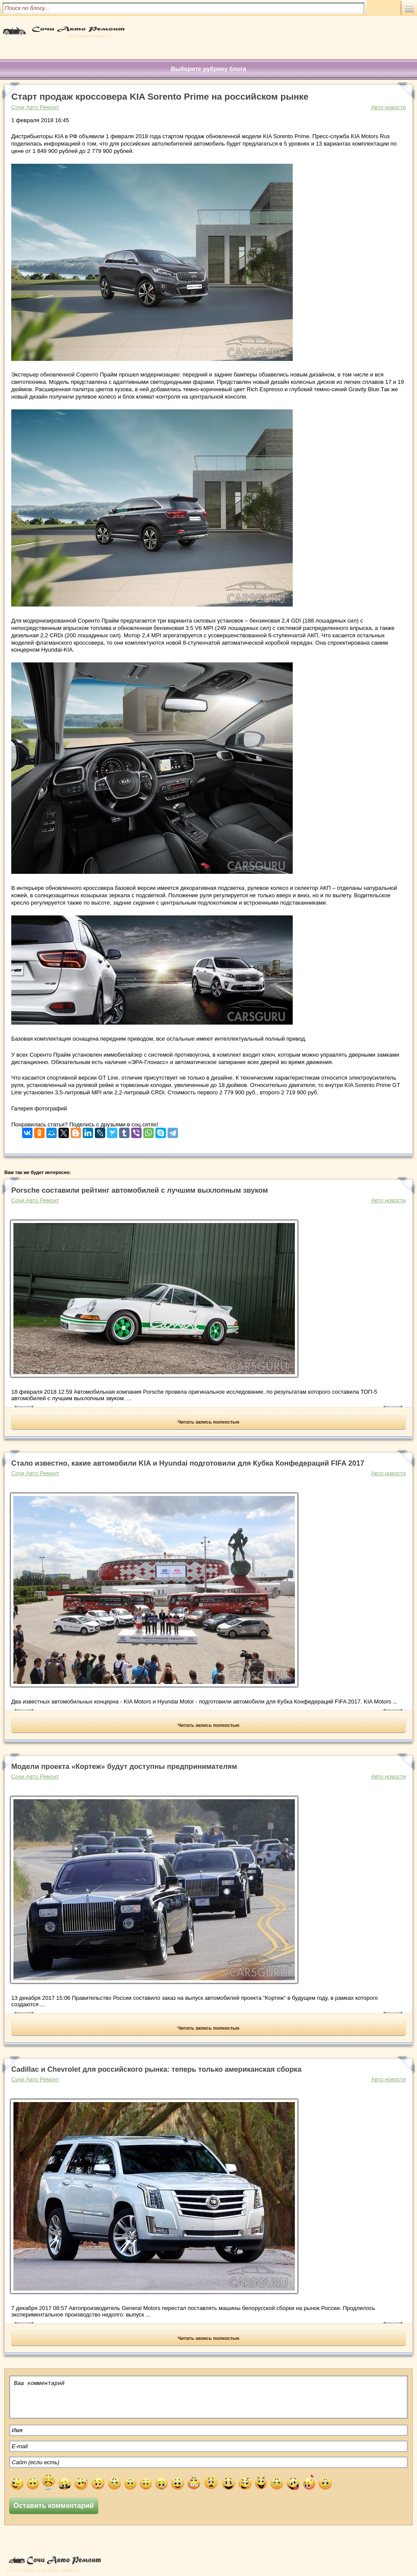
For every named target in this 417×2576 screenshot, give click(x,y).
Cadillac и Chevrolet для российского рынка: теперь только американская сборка (156, 2069)
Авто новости (388, 107)
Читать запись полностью (208, 1421)
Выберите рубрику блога (208, 68)
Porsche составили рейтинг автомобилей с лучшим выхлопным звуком (139, 1190)
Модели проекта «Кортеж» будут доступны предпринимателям (124, 1766)
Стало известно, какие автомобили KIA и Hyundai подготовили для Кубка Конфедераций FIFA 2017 (187, 1463)
